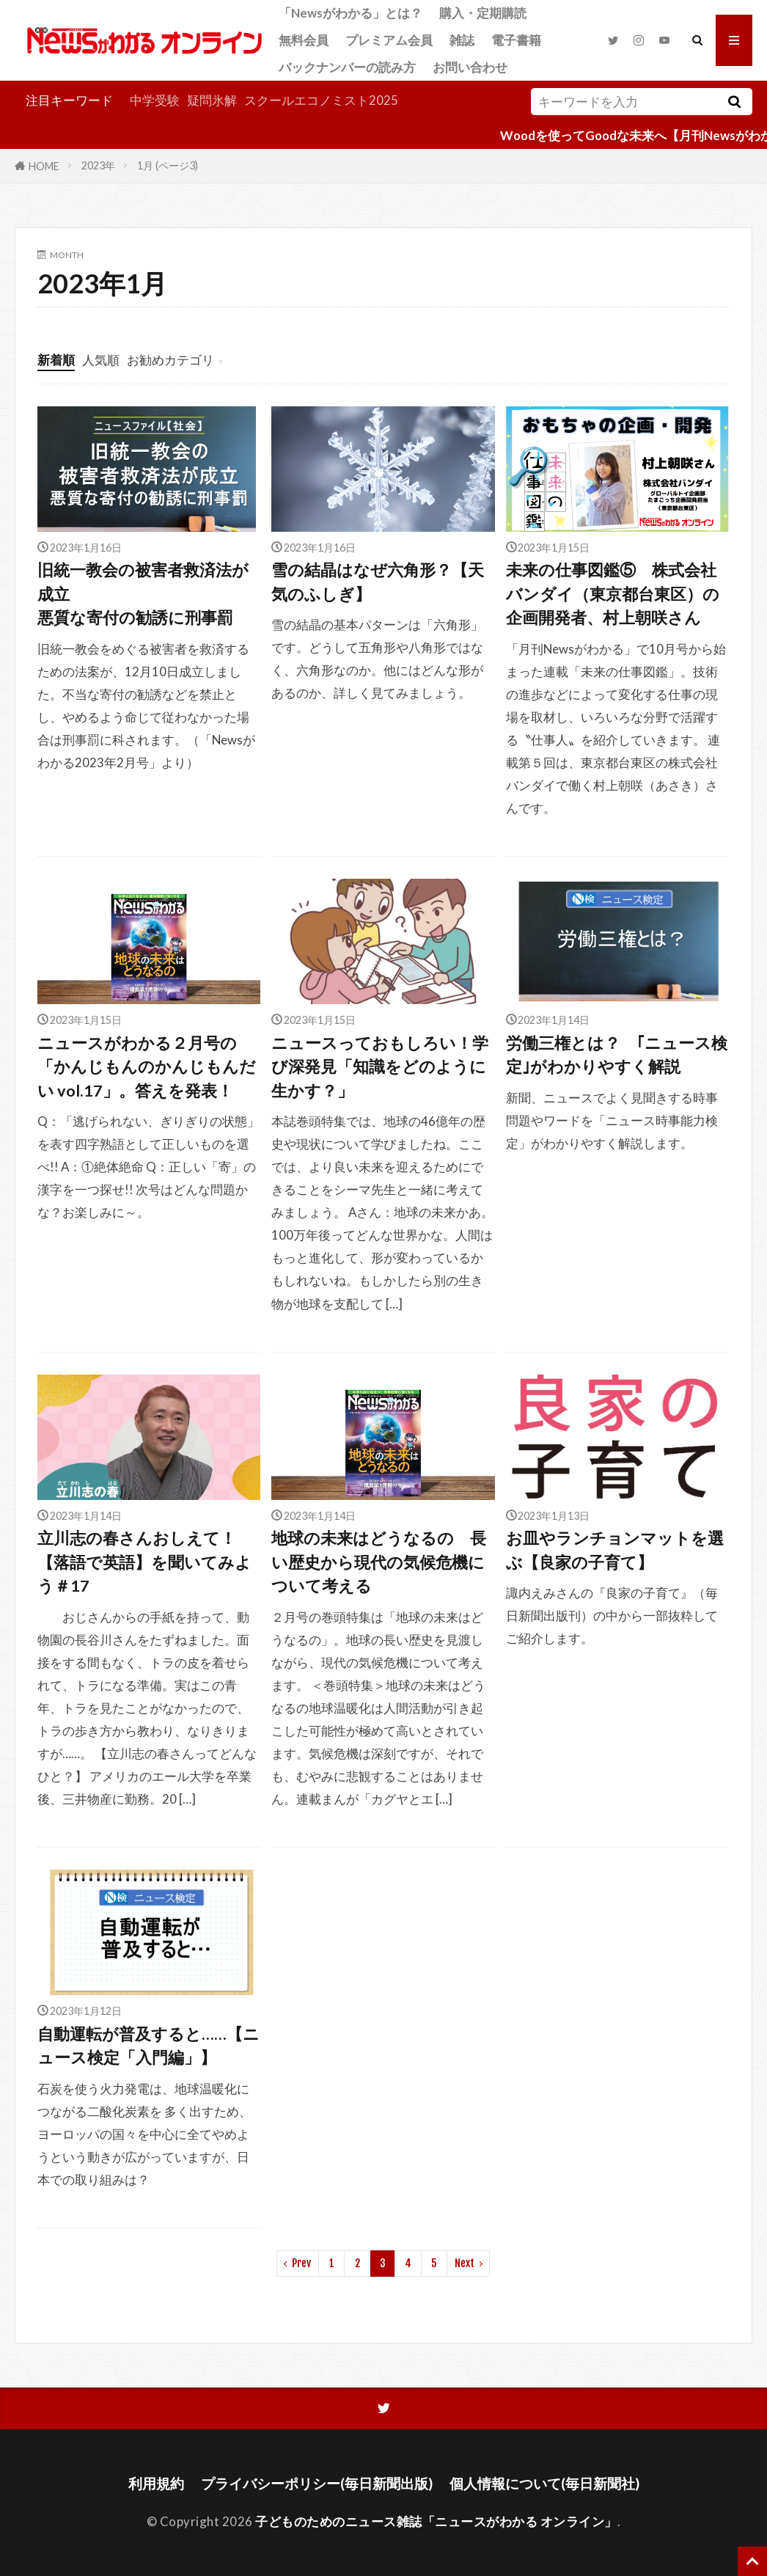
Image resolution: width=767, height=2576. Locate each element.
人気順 (101, 359)
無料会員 (304, 40)
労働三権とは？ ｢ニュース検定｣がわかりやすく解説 (616, 1054)
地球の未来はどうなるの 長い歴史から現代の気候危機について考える (378, 1562)
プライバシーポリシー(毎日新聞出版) (317, 2483)
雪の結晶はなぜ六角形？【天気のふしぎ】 (377, 581)
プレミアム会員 (389, 40)
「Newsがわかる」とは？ (350, 13)
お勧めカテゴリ (170, 359)
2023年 (98, 165)
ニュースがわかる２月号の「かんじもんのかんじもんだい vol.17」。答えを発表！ (146, 1066)
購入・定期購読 (482, 13)
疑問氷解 (212, 100)
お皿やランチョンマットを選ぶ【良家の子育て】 (615, 1550)
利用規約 (156, 2483)
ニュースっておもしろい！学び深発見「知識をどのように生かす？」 (379, 1066)
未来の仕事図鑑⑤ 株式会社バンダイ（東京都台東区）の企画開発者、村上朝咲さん (612, 593)
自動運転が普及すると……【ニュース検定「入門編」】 (148, 2045)
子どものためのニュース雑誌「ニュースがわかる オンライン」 (436, 2521)
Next (464, 2263)
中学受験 (155, 100)
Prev (301, 2263)
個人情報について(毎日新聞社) (544, 2483)
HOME (44, 165)
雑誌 (461, 40)
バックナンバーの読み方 (347, 67)
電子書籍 (516, 40)
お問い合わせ (470, 67)
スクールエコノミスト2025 (321, 100)
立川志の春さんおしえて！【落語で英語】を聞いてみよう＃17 (144, 1562)
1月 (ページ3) (167, 165)
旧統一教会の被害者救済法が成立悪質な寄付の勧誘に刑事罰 (143, 593)
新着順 (56, 359)
